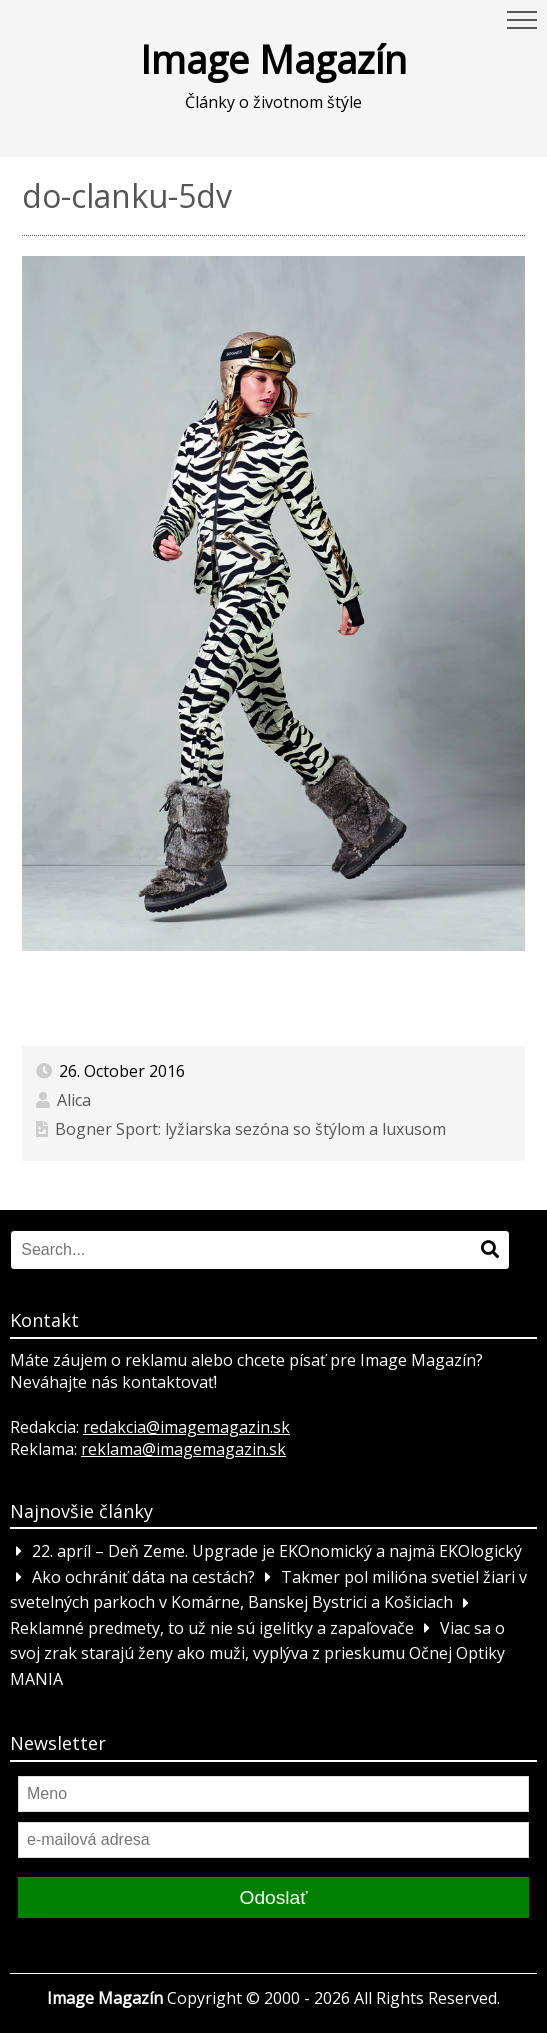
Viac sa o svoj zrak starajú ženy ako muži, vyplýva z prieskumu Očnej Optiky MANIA (257, 1653)
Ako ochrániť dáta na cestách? (143, 1577)
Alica (74, 1100)
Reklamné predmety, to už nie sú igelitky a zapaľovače (212, 1628)
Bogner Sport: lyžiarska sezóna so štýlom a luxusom (250, 1129)
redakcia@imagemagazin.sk (186, 1427)
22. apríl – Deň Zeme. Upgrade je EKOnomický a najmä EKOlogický (277, 1551)
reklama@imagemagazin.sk (183, 1449)
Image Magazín (273, 59)
